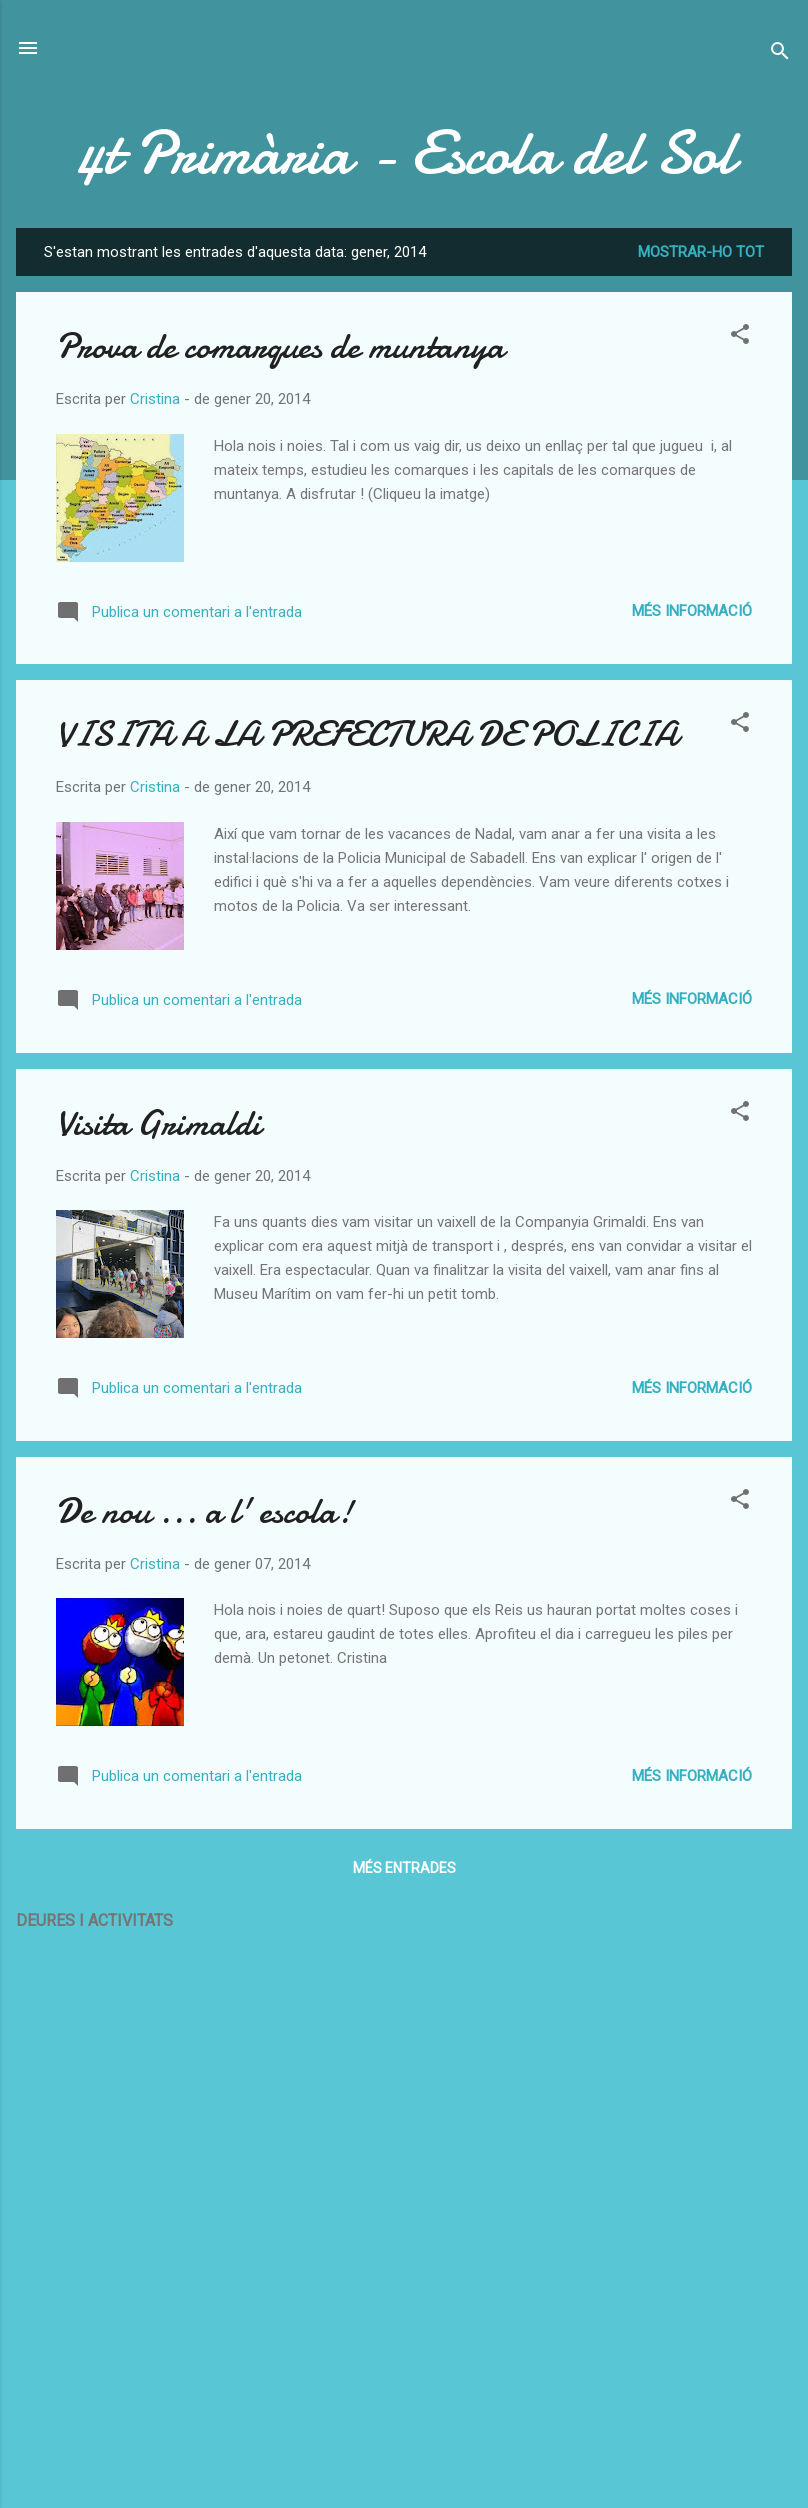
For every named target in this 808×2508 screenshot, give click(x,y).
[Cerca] (780, 54)
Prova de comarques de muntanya (280, 346)
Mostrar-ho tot (701, 252)
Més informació (692, 611)
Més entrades (404, 1868)
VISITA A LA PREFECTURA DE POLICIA (367, 734)
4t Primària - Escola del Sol (404, 153)
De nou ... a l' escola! (204, 1511)
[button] (740, 337)
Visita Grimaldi (158, 1123)
